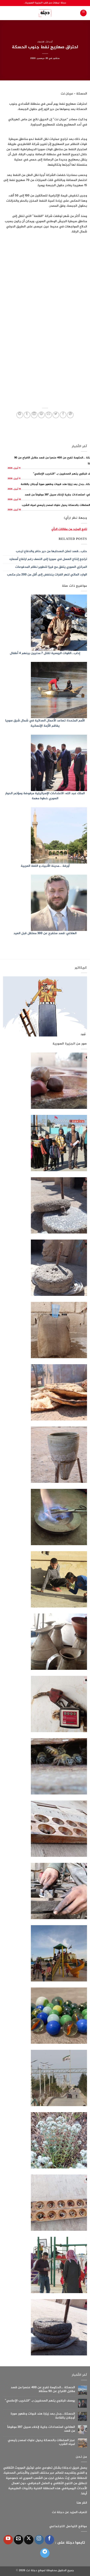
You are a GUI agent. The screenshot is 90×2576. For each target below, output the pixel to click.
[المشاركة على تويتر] (56, 415)
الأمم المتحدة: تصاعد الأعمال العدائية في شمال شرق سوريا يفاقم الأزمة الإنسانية (45, 723)
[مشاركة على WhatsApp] (70, 415)
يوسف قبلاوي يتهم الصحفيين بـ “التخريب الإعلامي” (40, 2401)
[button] (83, 13)
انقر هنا (82, 2503)
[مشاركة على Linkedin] (34, 415)
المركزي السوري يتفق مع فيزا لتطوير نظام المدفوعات (51, 567)
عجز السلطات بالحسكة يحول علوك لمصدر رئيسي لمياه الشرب (41, 2442)
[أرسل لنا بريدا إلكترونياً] (18, 2539)
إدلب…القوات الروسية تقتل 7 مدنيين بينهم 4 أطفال (45, 653)
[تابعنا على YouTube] (8, 2539)
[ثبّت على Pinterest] (41, 415)
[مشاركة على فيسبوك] (63, 415)
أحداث (49, 42)
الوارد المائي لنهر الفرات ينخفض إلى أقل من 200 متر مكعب (47, 574)
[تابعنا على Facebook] (49, 2539)
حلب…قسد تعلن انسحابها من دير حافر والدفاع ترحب (51, 551)
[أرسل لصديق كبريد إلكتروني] (48, 415)
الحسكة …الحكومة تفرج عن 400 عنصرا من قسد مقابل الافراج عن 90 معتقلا (43, 2389)
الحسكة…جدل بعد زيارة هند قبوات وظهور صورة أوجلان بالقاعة (43, 2416)
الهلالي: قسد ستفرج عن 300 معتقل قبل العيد (45, 933)
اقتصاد (40, 42)
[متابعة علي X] (28, 2539)
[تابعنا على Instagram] (39, 2539)
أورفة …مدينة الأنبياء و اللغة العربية (45, 866)
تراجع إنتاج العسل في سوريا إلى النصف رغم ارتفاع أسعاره (48, 559)
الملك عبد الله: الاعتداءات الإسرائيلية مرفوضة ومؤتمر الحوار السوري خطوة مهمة (45, 796)
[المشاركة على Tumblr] (27, 415)
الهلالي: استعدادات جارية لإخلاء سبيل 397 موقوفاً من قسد (41, 2429)
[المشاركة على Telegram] (19, 415)
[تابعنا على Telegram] (45, 2553)
